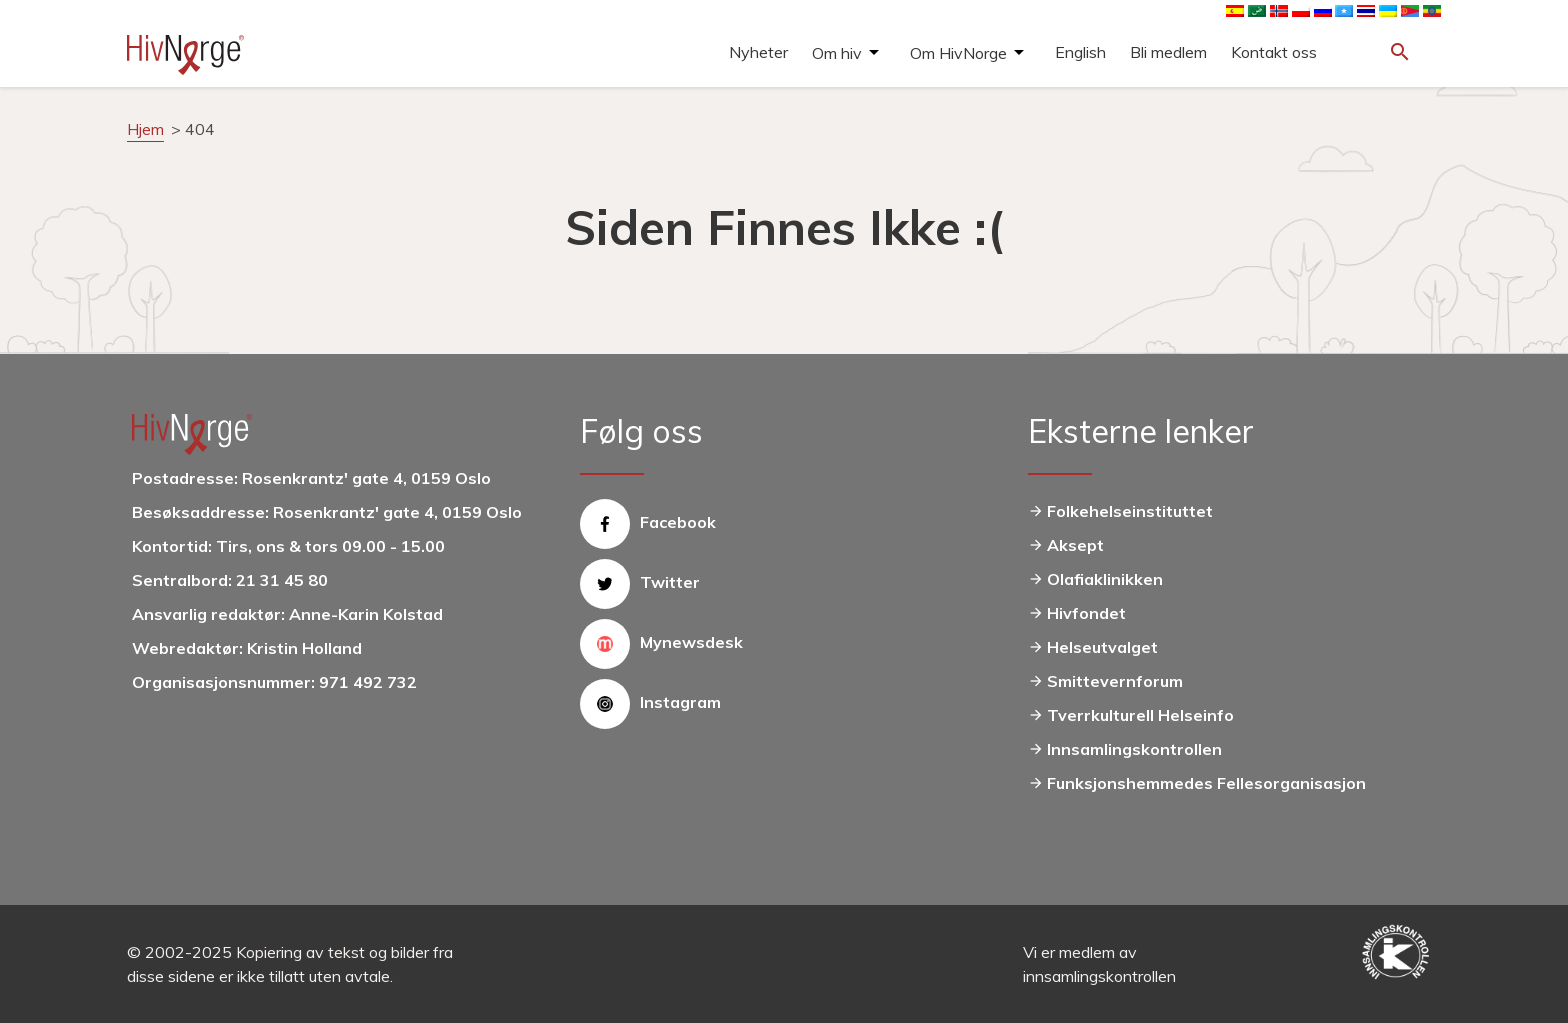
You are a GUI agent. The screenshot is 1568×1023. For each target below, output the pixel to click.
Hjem (145, 129)
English (1080, 52)
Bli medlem (1168, 52)
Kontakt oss (1274, 52)
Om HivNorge (958, 53)
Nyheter (758, 52)
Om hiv (837, 53)
